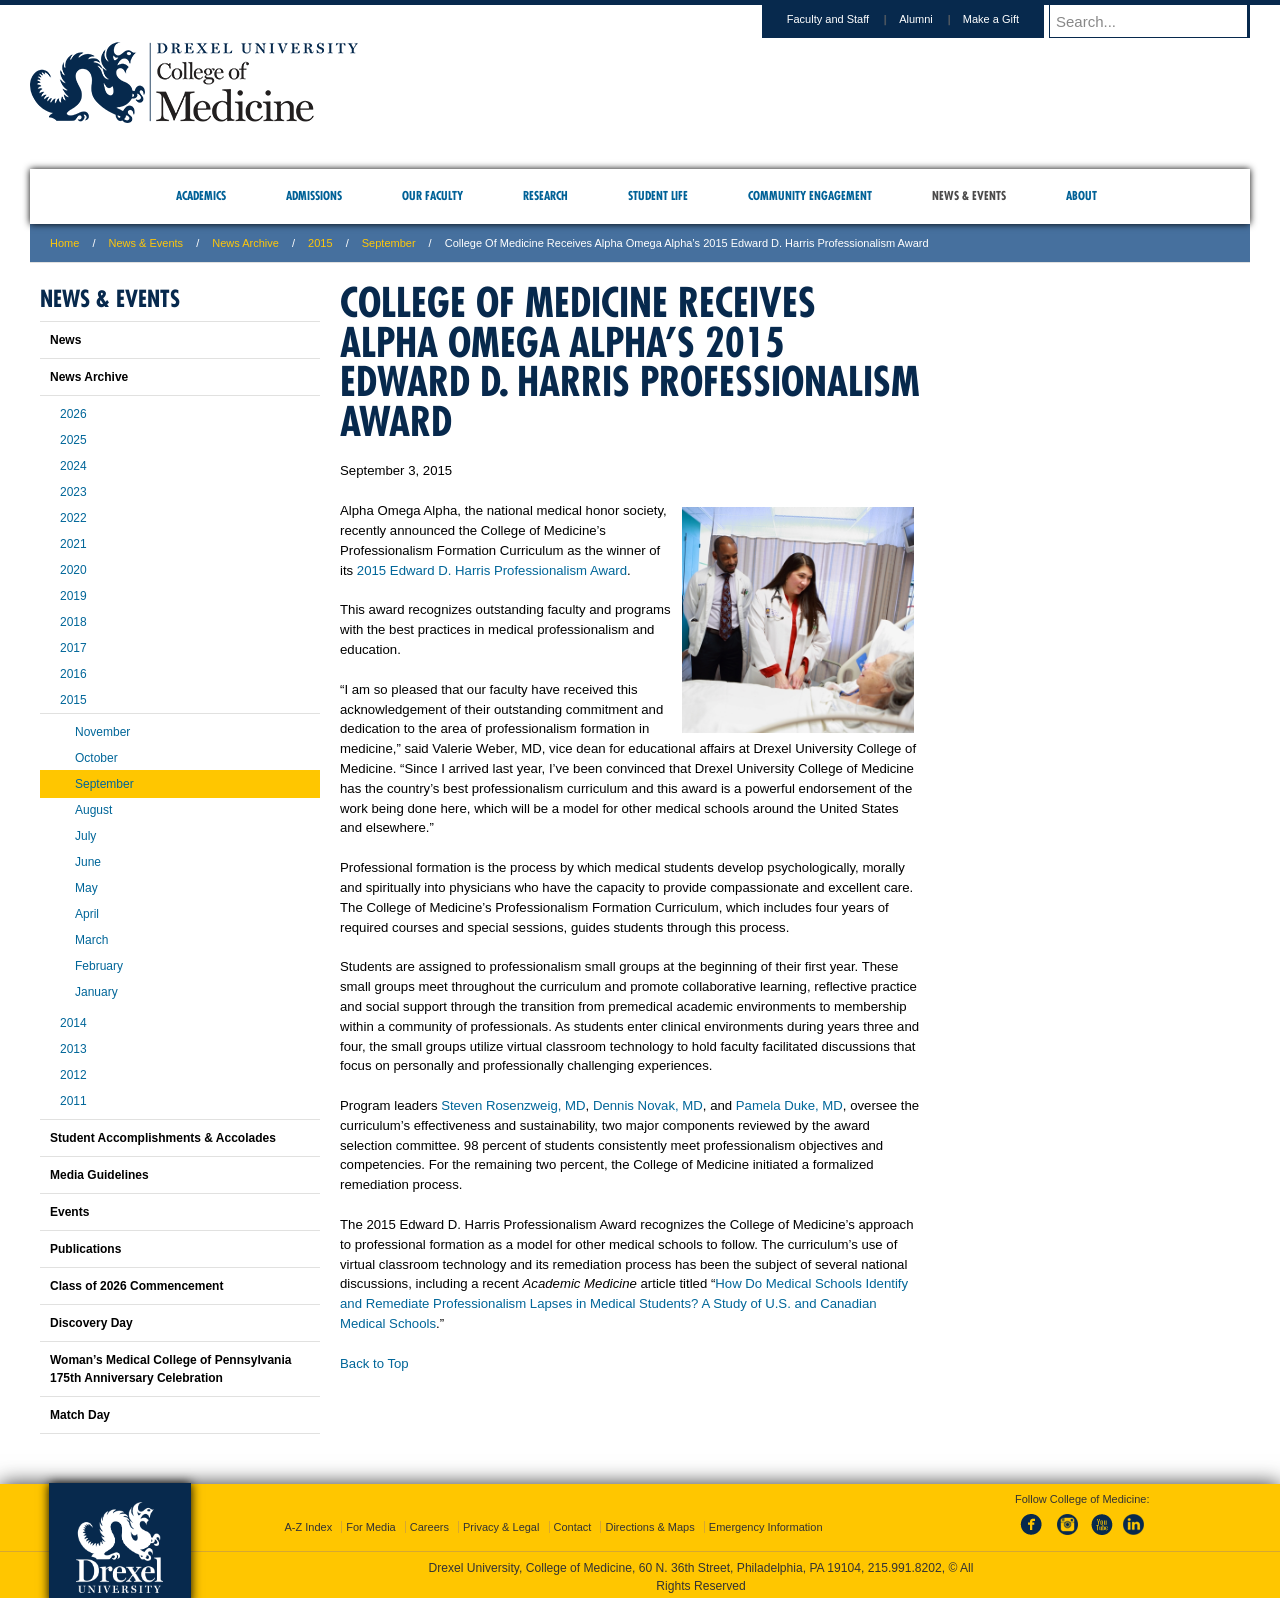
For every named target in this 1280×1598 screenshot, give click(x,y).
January (96, 992)
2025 (73, 440)
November (102, 732)
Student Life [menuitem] (658, 195)
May (86, 888)
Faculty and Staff (847, 19)
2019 (73, 596)
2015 (320, 243)
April (87, 914)
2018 (73, 622)
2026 (73, 414)
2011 (73, 1101)
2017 (73, 648)
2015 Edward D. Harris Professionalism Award (492, 570)
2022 (73, 518)
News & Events (146, 243)
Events (69, 1212)
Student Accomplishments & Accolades (163, 1138)
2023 (73, 492)
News (65, 340)
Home (64, 243)
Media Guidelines (99, 1175)
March (91, 940)
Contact (573, 1523)
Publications (85, 1249)
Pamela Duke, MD (789, 1105)
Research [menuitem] (545, 195)
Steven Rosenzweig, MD (513, 1105)
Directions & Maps (649, 1523)
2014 (73, 1023)
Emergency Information (766, 1523)
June (88, 862)
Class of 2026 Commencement (136, 1286)
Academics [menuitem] (201, 195)
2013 (73, 1049)
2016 (73, 674)
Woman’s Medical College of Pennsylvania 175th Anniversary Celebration (170, 1369)
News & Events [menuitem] (969, 195)
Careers (429, 1523)
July (85, 836)
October (96, 758)
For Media (371, 1523)
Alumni (935, 19)
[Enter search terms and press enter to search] (1159, 21)
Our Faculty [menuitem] (432, 195)
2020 (73, 570)
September (389, 243)
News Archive (245, 243)
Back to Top (374, 1363)
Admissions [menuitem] (314, 195)
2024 (73, 466)
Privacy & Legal (501, 1523)
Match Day (80, 1415)
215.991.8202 (905, 1564)
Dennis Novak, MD (648, 1105)
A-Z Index (308, 1523)
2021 (73, 544)
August (93, 810)
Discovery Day (91, 1323)
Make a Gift (1010, 19)
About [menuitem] (1081, 195)
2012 (73, 1075)
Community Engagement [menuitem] (810, 195)
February (99, 966)
